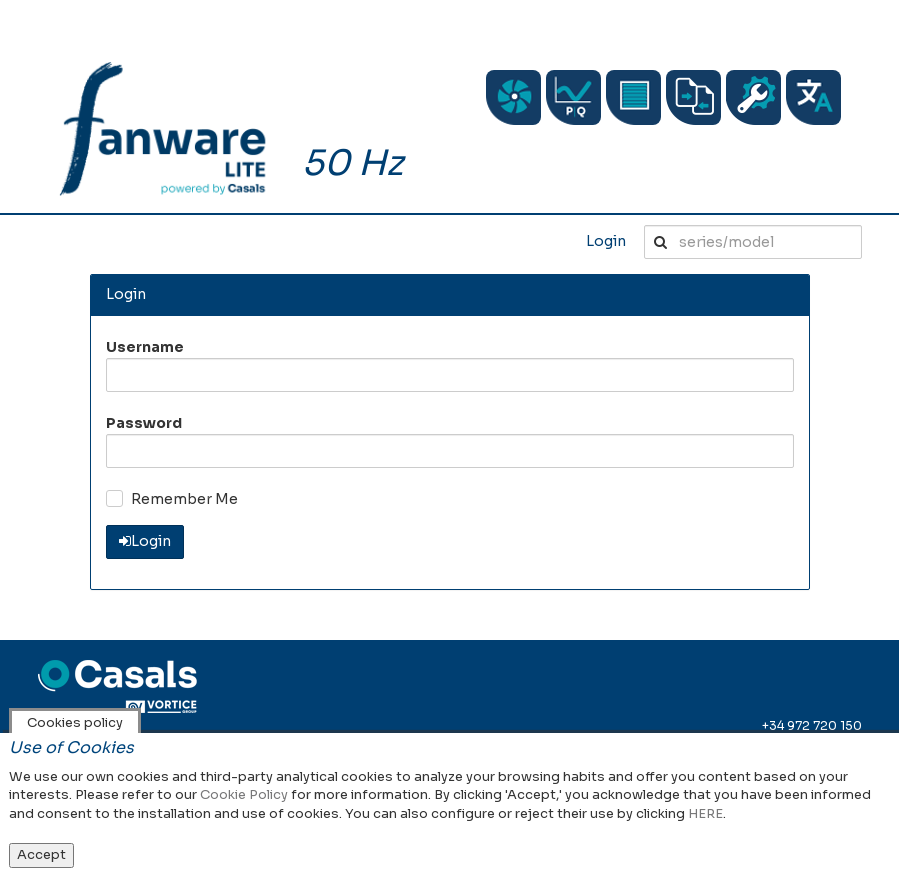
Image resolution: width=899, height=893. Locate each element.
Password (144, 423)
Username (145, 347)
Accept (41, 854)
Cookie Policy (244, 794)
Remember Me (184, 499)
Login (606, 241)
